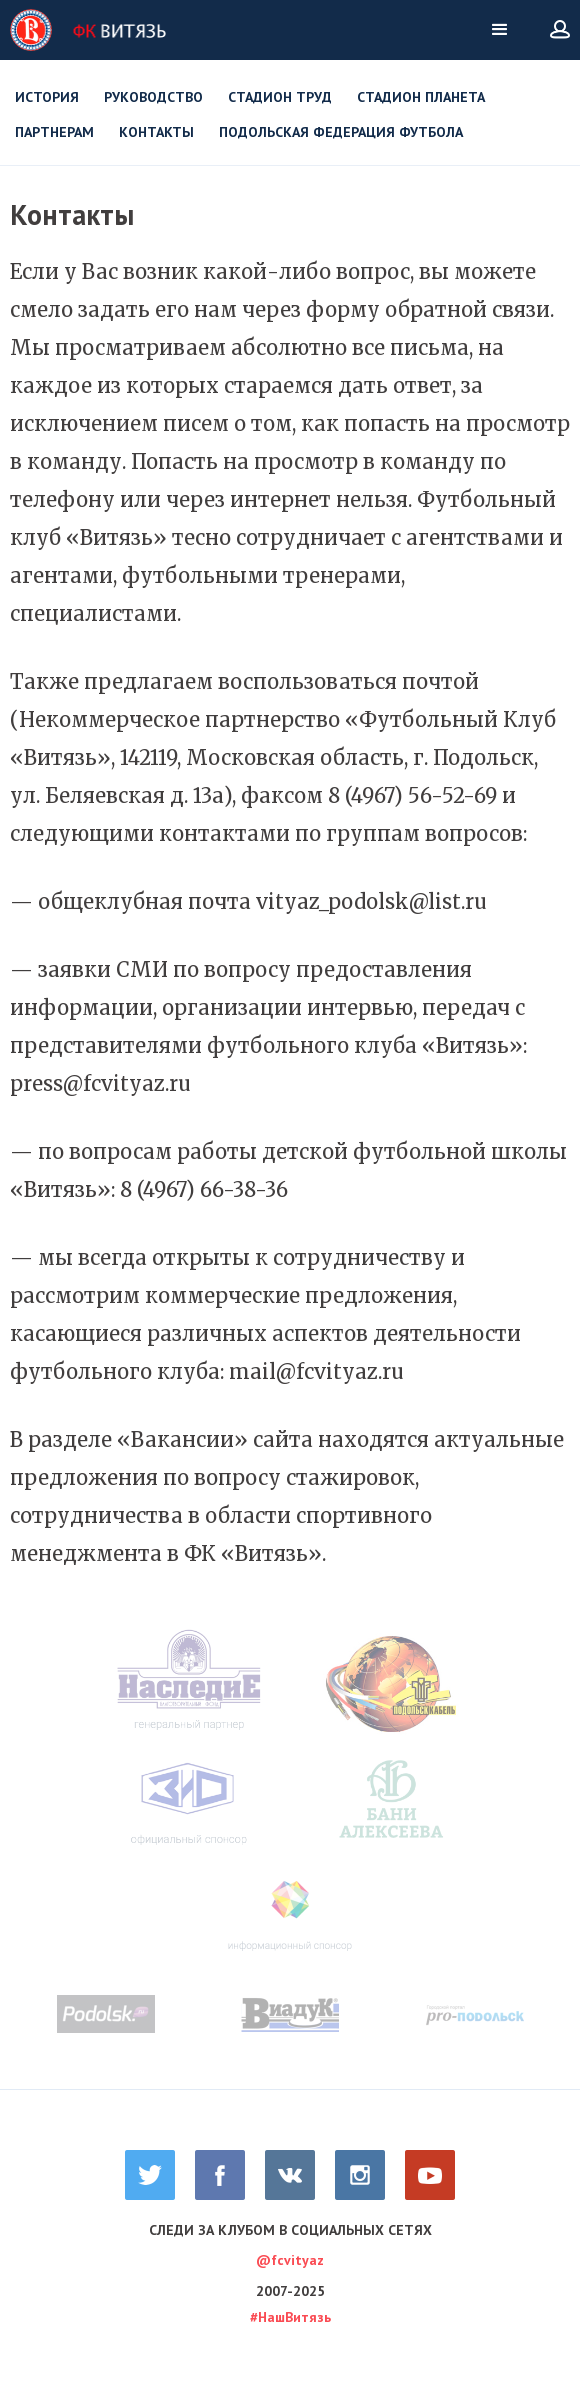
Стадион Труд (280, 97)
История (47, 97)
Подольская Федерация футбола (341, 132)
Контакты (156, 132)
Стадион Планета (421, 97)
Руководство (153, 97)
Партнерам (54, 132)
